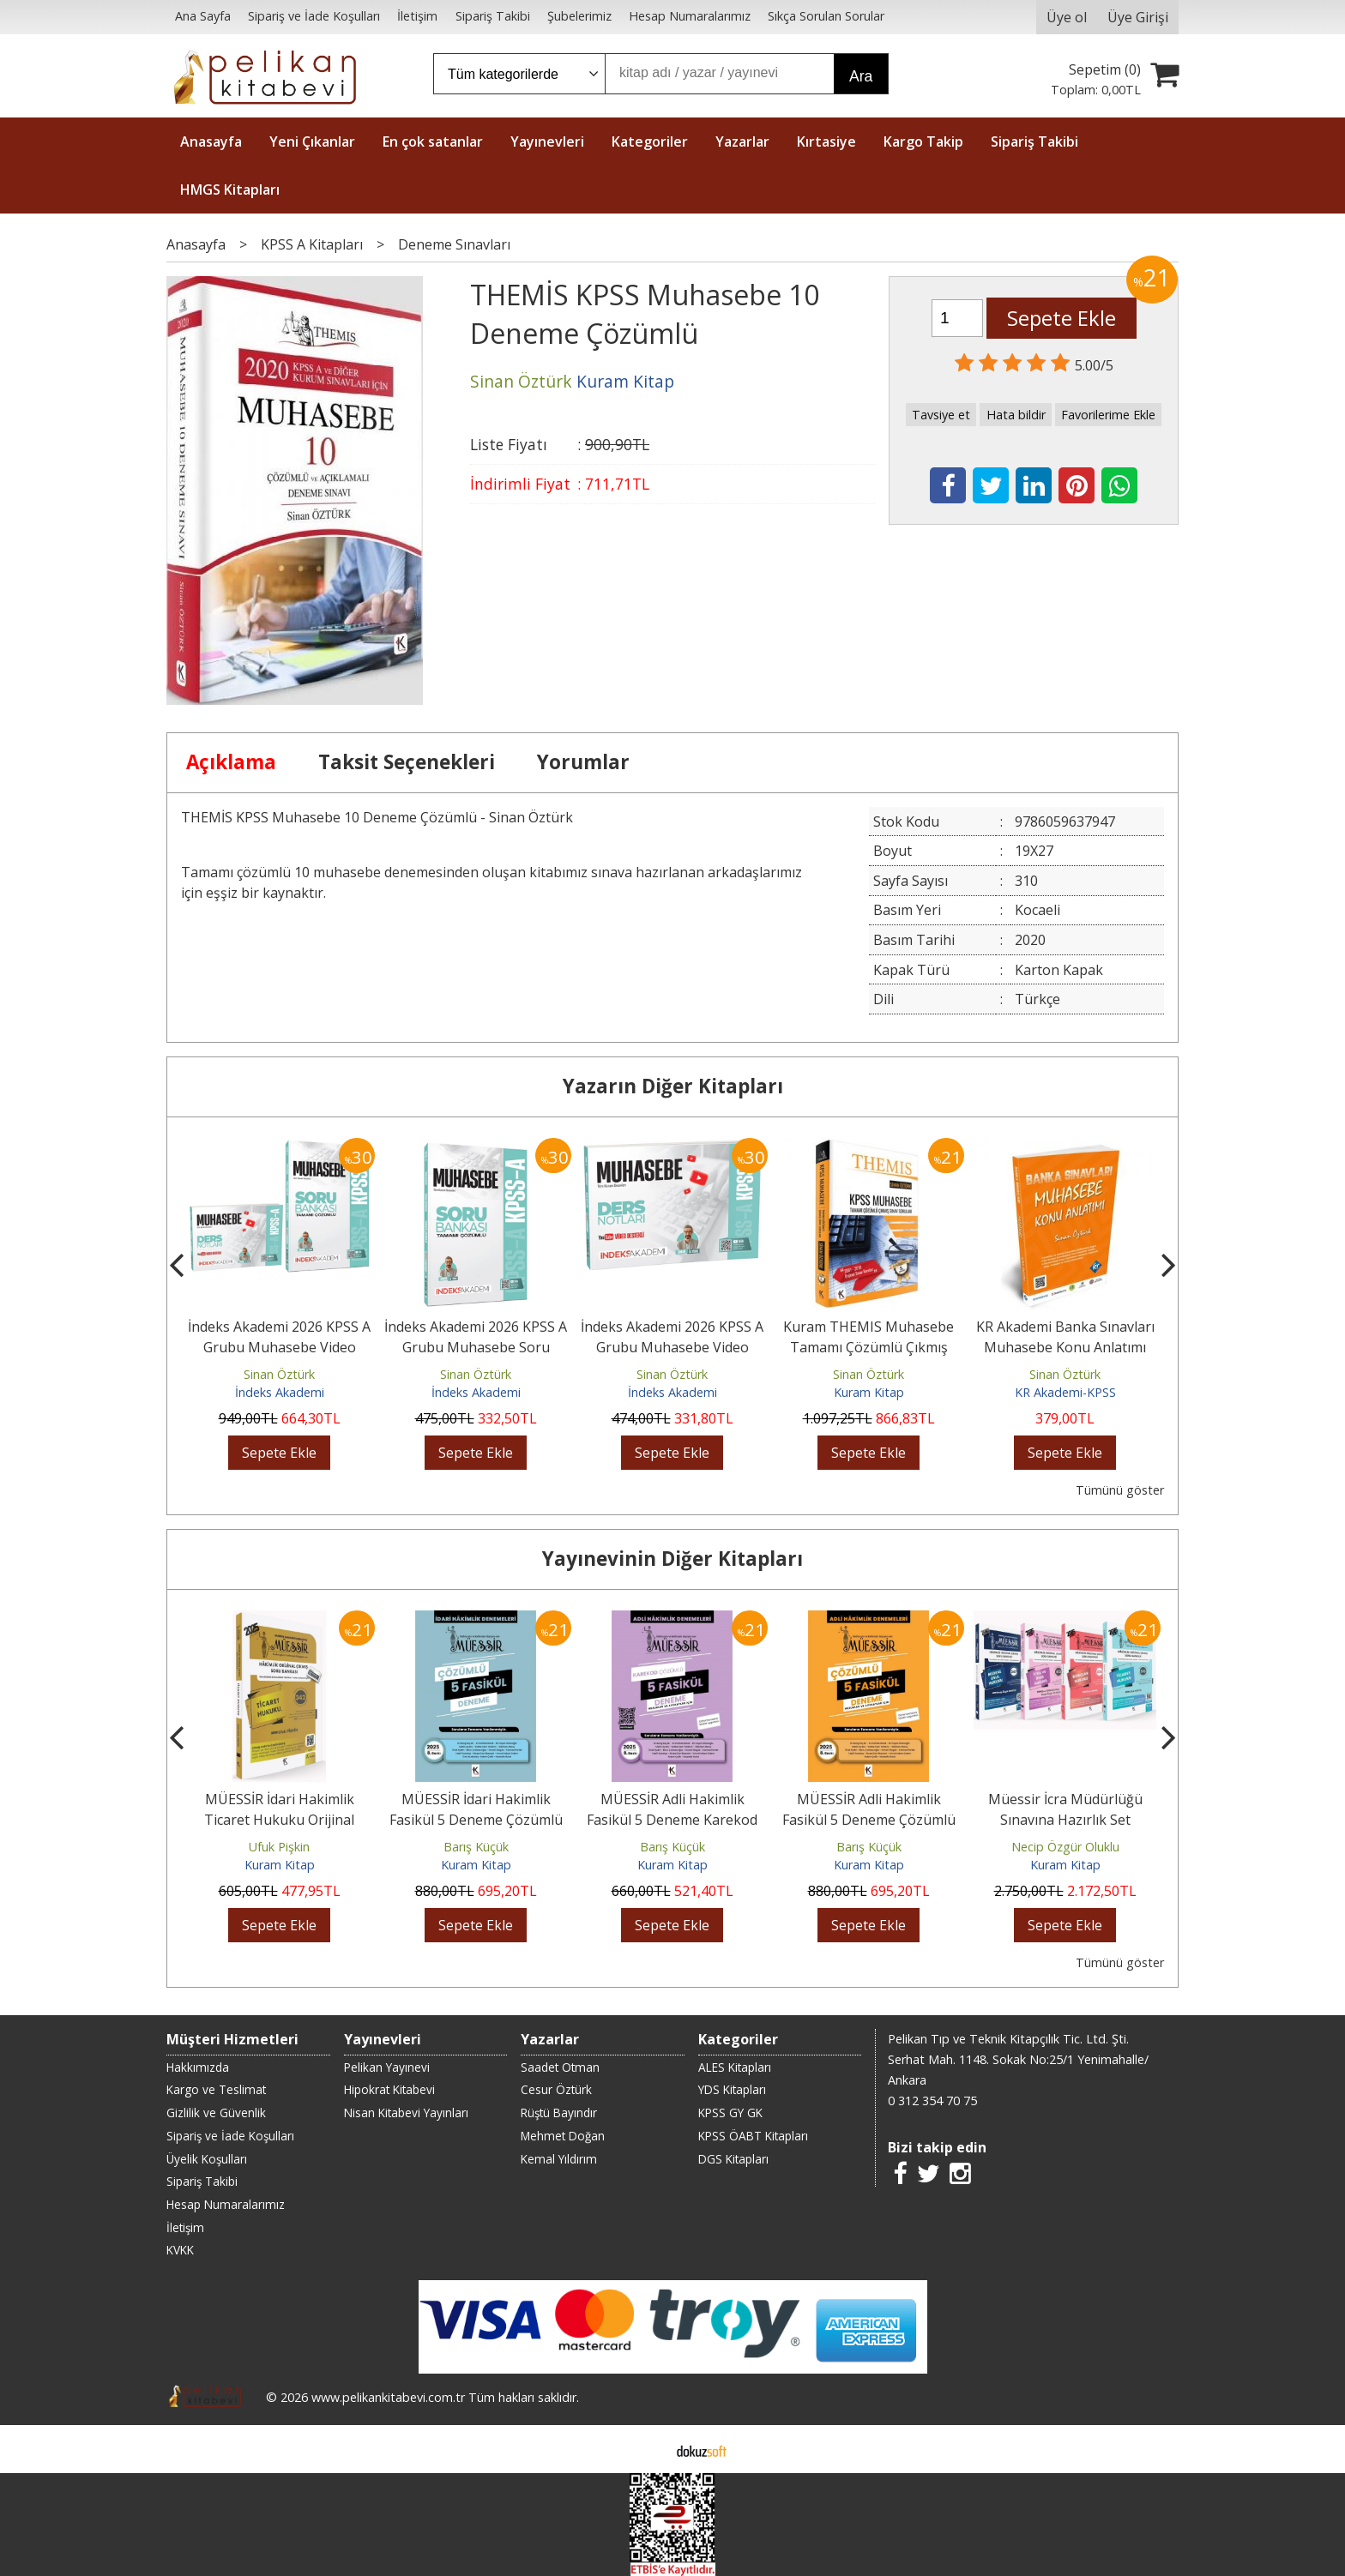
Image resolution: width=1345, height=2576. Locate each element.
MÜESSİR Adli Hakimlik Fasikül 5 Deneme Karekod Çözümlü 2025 (672, 1820)
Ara (860, 76)
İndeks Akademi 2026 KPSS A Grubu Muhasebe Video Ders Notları (672, 1347)
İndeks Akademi (279, 1392)
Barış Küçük (476, 1847)
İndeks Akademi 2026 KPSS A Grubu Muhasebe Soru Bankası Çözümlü (475, 1347)
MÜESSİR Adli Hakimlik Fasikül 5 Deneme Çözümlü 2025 (869, 1820)
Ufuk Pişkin (279, 1847)
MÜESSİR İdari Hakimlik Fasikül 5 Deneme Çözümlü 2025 (476, 1820)
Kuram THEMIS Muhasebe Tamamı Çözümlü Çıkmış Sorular (868, 1347)
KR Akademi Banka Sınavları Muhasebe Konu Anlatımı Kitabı (1065, 1347)
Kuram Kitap (869, 1392)
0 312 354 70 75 (932, 2100)
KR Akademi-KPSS (1065, 1392)
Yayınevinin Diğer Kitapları (672, 1558)
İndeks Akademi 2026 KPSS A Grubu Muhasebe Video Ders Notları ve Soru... (279, 1347)
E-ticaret (645, 2449)
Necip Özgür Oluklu (1065, 1847)
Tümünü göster (1120, 1490)
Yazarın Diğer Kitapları (673, 1086)
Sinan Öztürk (279, 1374)
